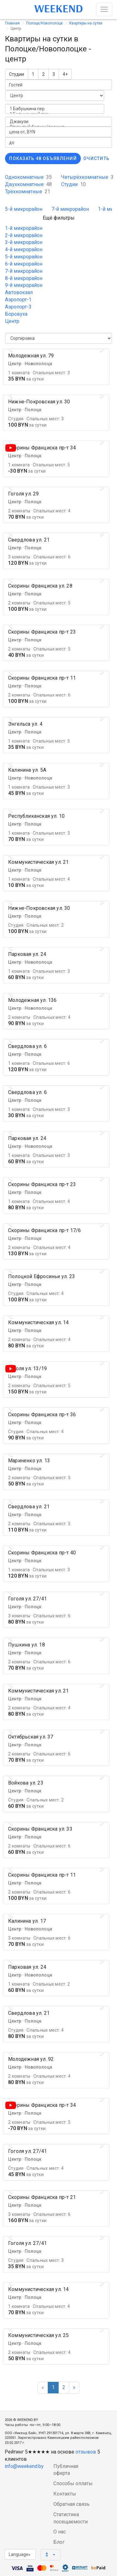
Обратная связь (71, 2504)
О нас (59, 2532)
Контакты (64, 2494)
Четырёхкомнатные (87, 177)
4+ (65, 74)
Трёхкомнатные (27, 191)
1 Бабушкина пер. (54, 108)
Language (19, 2554)
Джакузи (58, 121)
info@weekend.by (24, 2466)
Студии (16, 74)
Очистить (96, 158)
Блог (59, 2542)
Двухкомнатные (28, 184)
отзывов (86, 2452)
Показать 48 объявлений (43, 158)
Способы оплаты (73, 2483)
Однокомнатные (28, 177)
